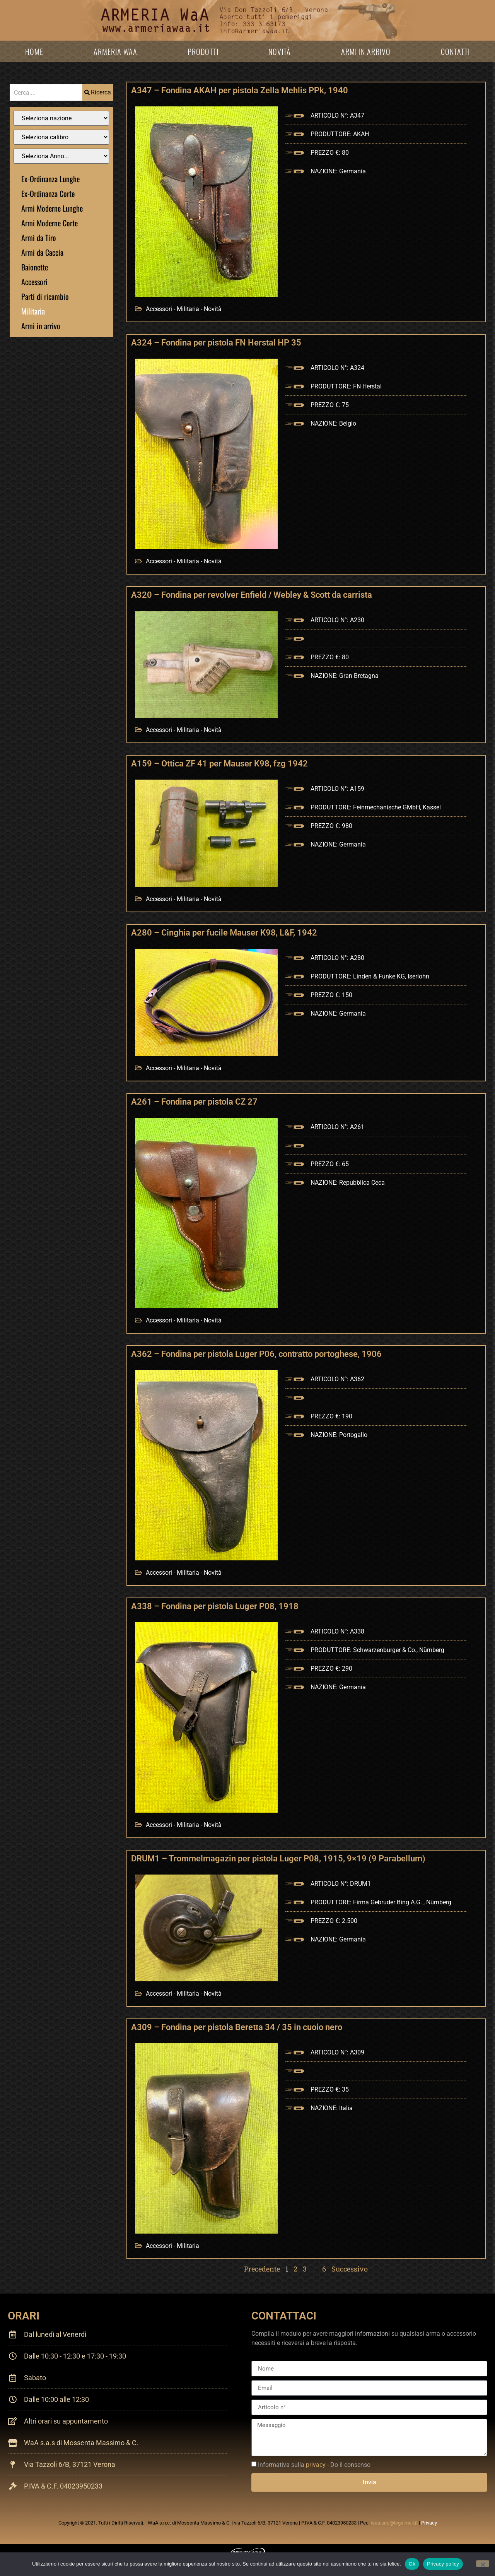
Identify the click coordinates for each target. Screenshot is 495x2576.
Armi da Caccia (42, 252)
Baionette (34, 267)
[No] (482, 2563)
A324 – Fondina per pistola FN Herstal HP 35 (216, 342)
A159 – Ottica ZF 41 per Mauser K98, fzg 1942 (219, 763)
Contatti (455, 51)
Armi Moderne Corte (49, 223)
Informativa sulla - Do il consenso (314, 2464)
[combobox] (46, 92)
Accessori (34, 281)
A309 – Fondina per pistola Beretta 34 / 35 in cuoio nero (236, 2027)
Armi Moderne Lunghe (52, 208)
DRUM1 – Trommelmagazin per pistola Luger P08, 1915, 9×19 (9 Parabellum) (278, 1858)
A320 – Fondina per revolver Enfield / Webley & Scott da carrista (251, 595)
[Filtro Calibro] (61, 137)
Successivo (349, 2268)
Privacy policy (443, 2564)
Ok (412, 2564)
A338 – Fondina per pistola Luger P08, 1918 (215, 1606)
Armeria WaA (115, 51)
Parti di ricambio (45, 296)
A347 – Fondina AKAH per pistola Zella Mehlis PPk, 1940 (239, 90)
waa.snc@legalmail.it (394, 2523)
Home (34, 51)
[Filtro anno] (61, 156)
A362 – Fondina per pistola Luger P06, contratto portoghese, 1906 (256, 1354)
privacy (316, 2464)
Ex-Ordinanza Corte (48, 193)
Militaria (33, 311)
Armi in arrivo (366, 51)
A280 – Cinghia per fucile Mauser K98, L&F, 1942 (224, 932)
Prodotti (203, 51)
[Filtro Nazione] (61, 118)
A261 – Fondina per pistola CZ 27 (194, 1102)
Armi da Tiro (38, 237)
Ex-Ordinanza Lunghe (50, 179)
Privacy (429, 2523)
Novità (279, 51)
